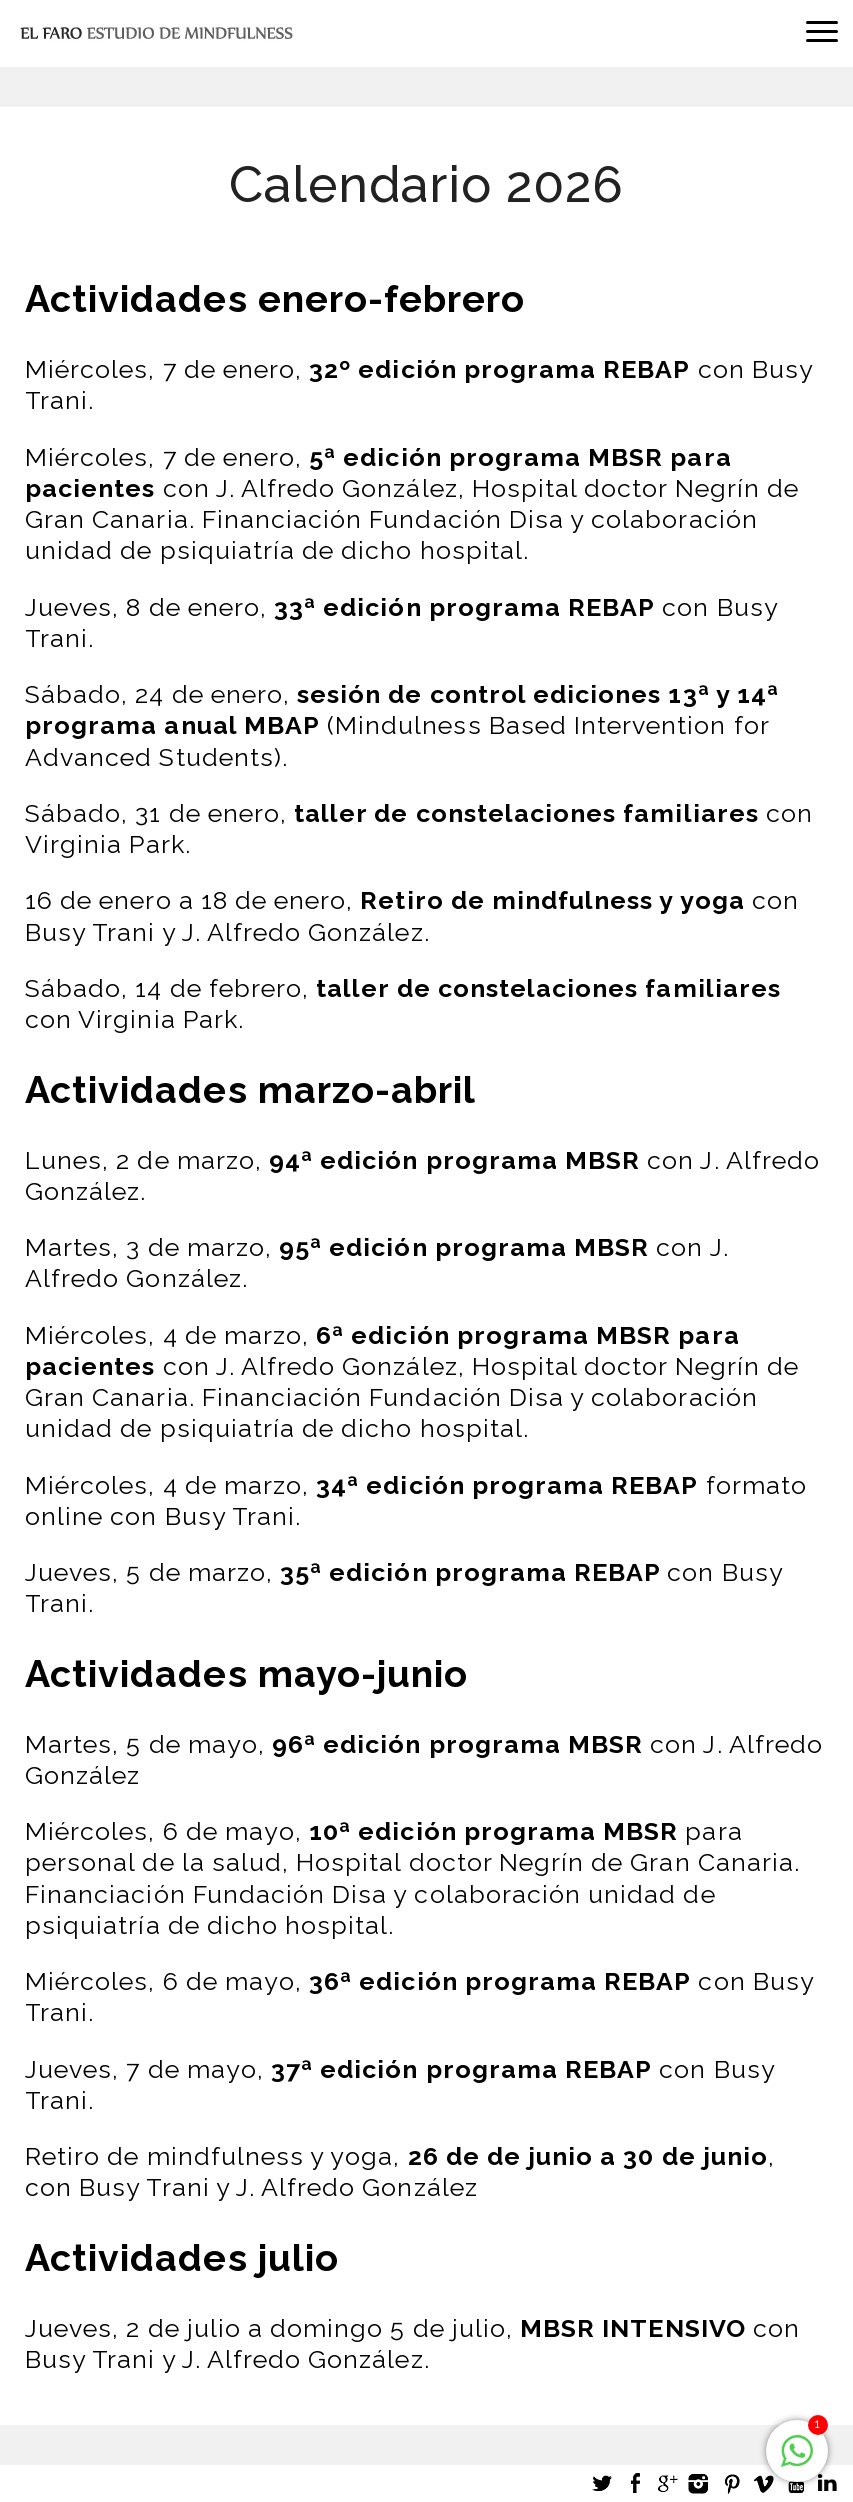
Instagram (699, 2483)
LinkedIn (827, 2483)
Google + (667, 2483)
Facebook (635, 2483)
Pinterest (731, 2483)
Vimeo (763, 2483)
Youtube (795, 2483)
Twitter (603, 2483)
